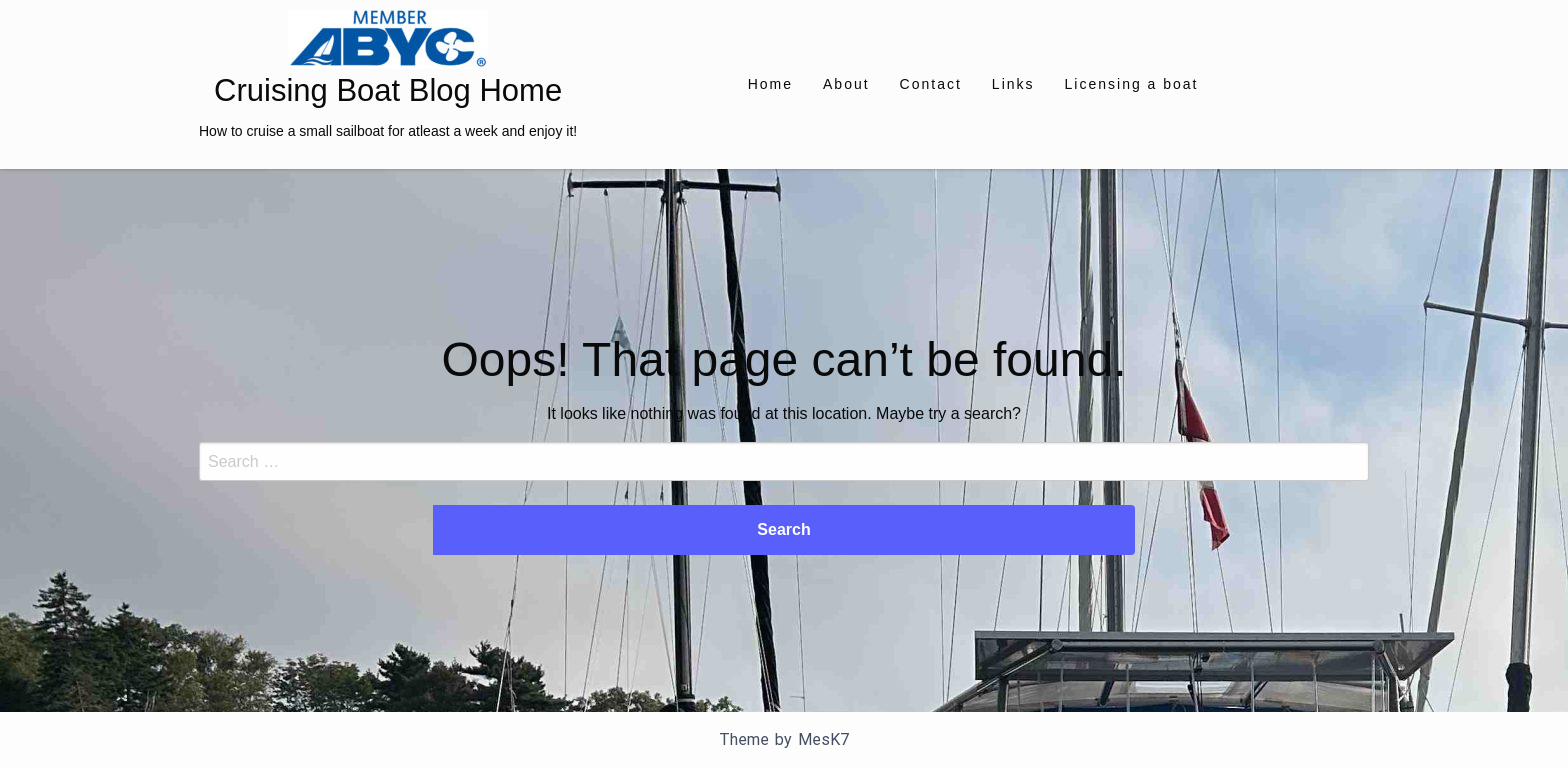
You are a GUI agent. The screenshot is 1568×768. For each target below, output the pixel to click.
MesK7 (823, 739)
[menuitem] (770, 84)
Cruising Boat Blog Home (388, 90)
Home (770, 84)
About (846, 84)
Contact (931, 84)
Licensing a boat (1132, 84)
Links (1013, 84)
